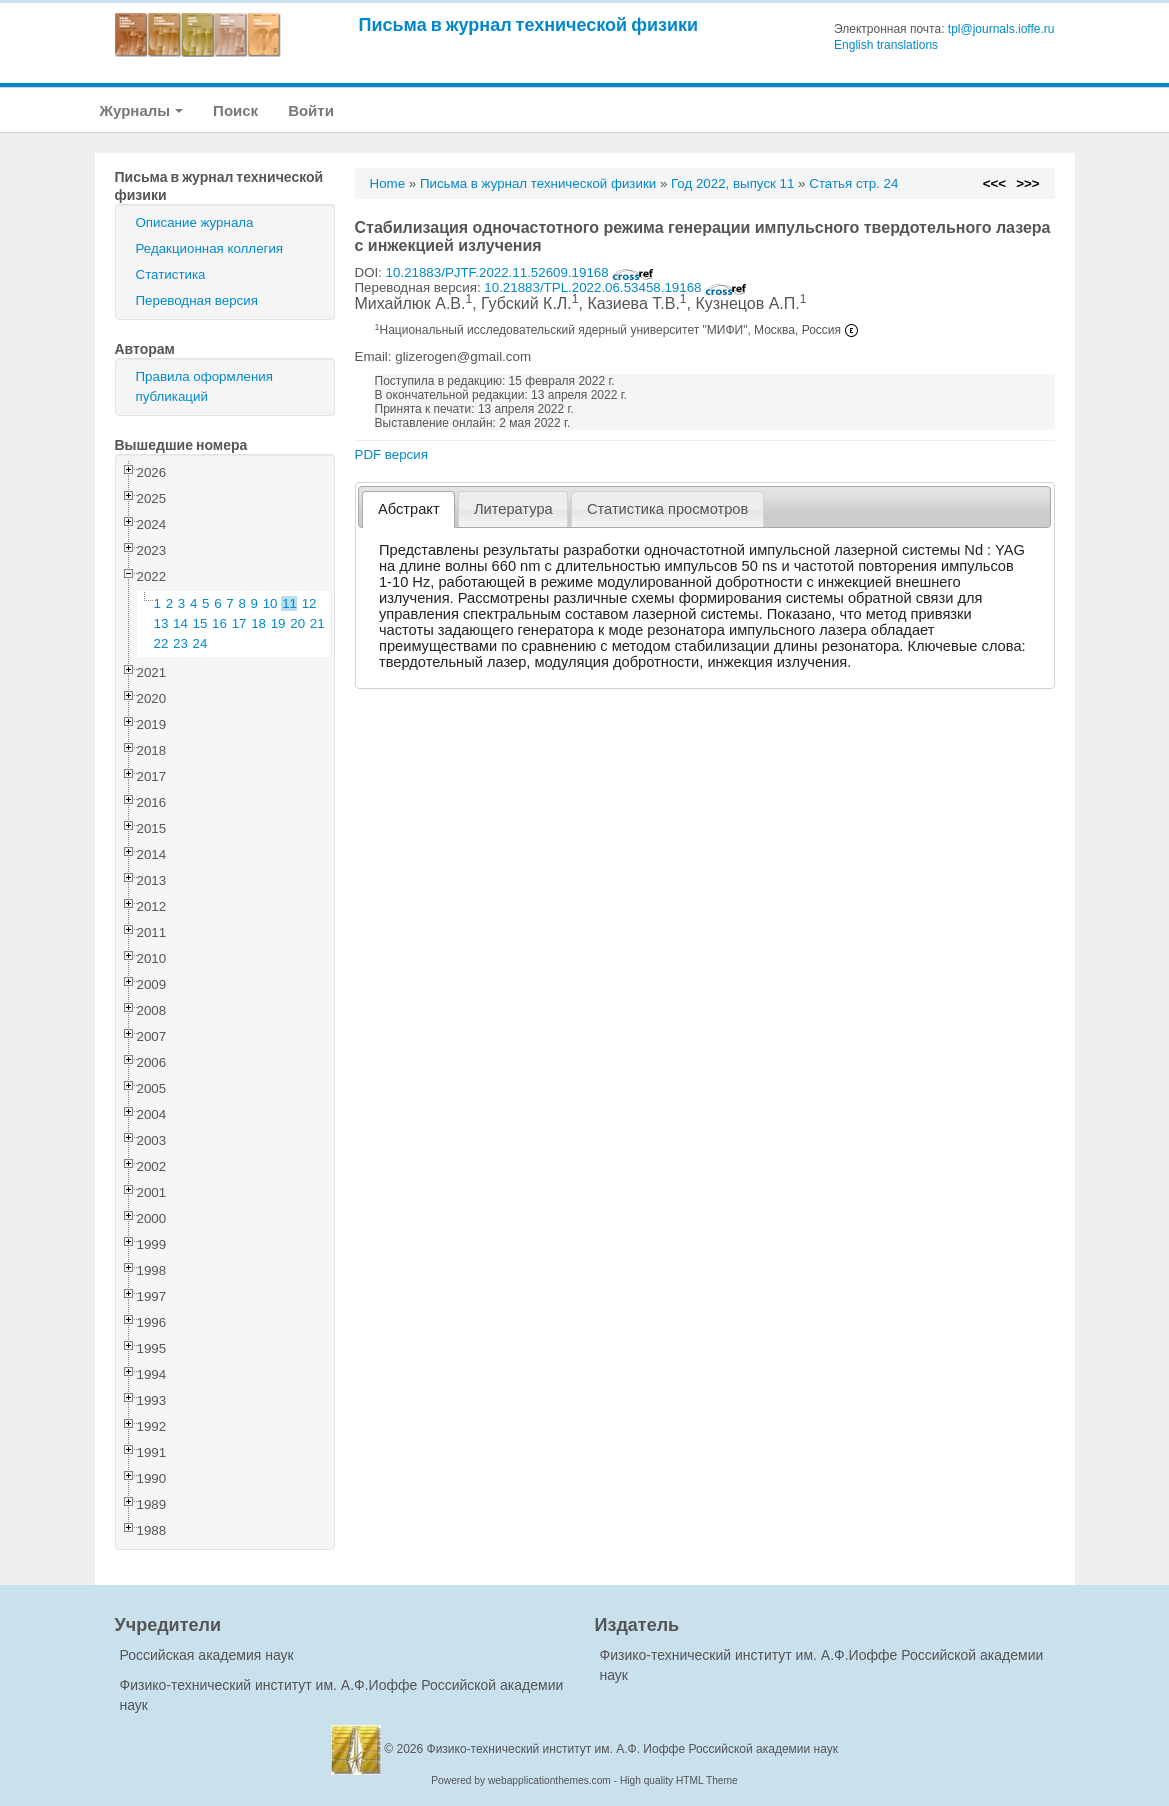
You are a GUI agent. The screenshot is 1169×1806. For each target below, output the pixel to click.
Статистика (171, 274)
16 (219, 623)
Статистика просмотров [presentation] (667, 509)
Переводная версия (197, 300)
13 (161, 623)
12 (309, 603)
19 (278, 623)
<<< (994, 183)
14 (180, 623)
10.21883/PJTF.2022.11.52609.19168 (520, 272)
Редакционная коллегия (210, 248)
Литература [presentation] (513, 509)
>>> (1027, 183)
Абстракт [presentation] (409, 509)
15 (200, 623)
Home (388, 183)
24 (200, 643)
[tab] (408, 509)
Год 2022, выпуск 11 (732, 183)
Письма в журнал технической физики (529, 24)
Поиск (235, 110)
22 (161, 643)
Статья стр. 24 (853, 183)
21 (317, 623)
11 (289, 603)
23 (180, 643)
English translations (886, 45)
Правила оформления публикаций (204, 386)
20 (297, 623)
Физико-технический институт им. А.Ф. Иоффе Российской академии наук (633, 1749)
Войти (311, 110)
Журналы (142, 110)
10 (270, 603)
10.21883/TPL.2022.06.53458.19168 (615, 287)
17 (239, 623)
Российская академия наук (207, 1655)
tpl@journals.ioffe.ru (1001, 29)
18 (258, 623)
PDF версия (391, 454)
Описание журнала (195, 222)
